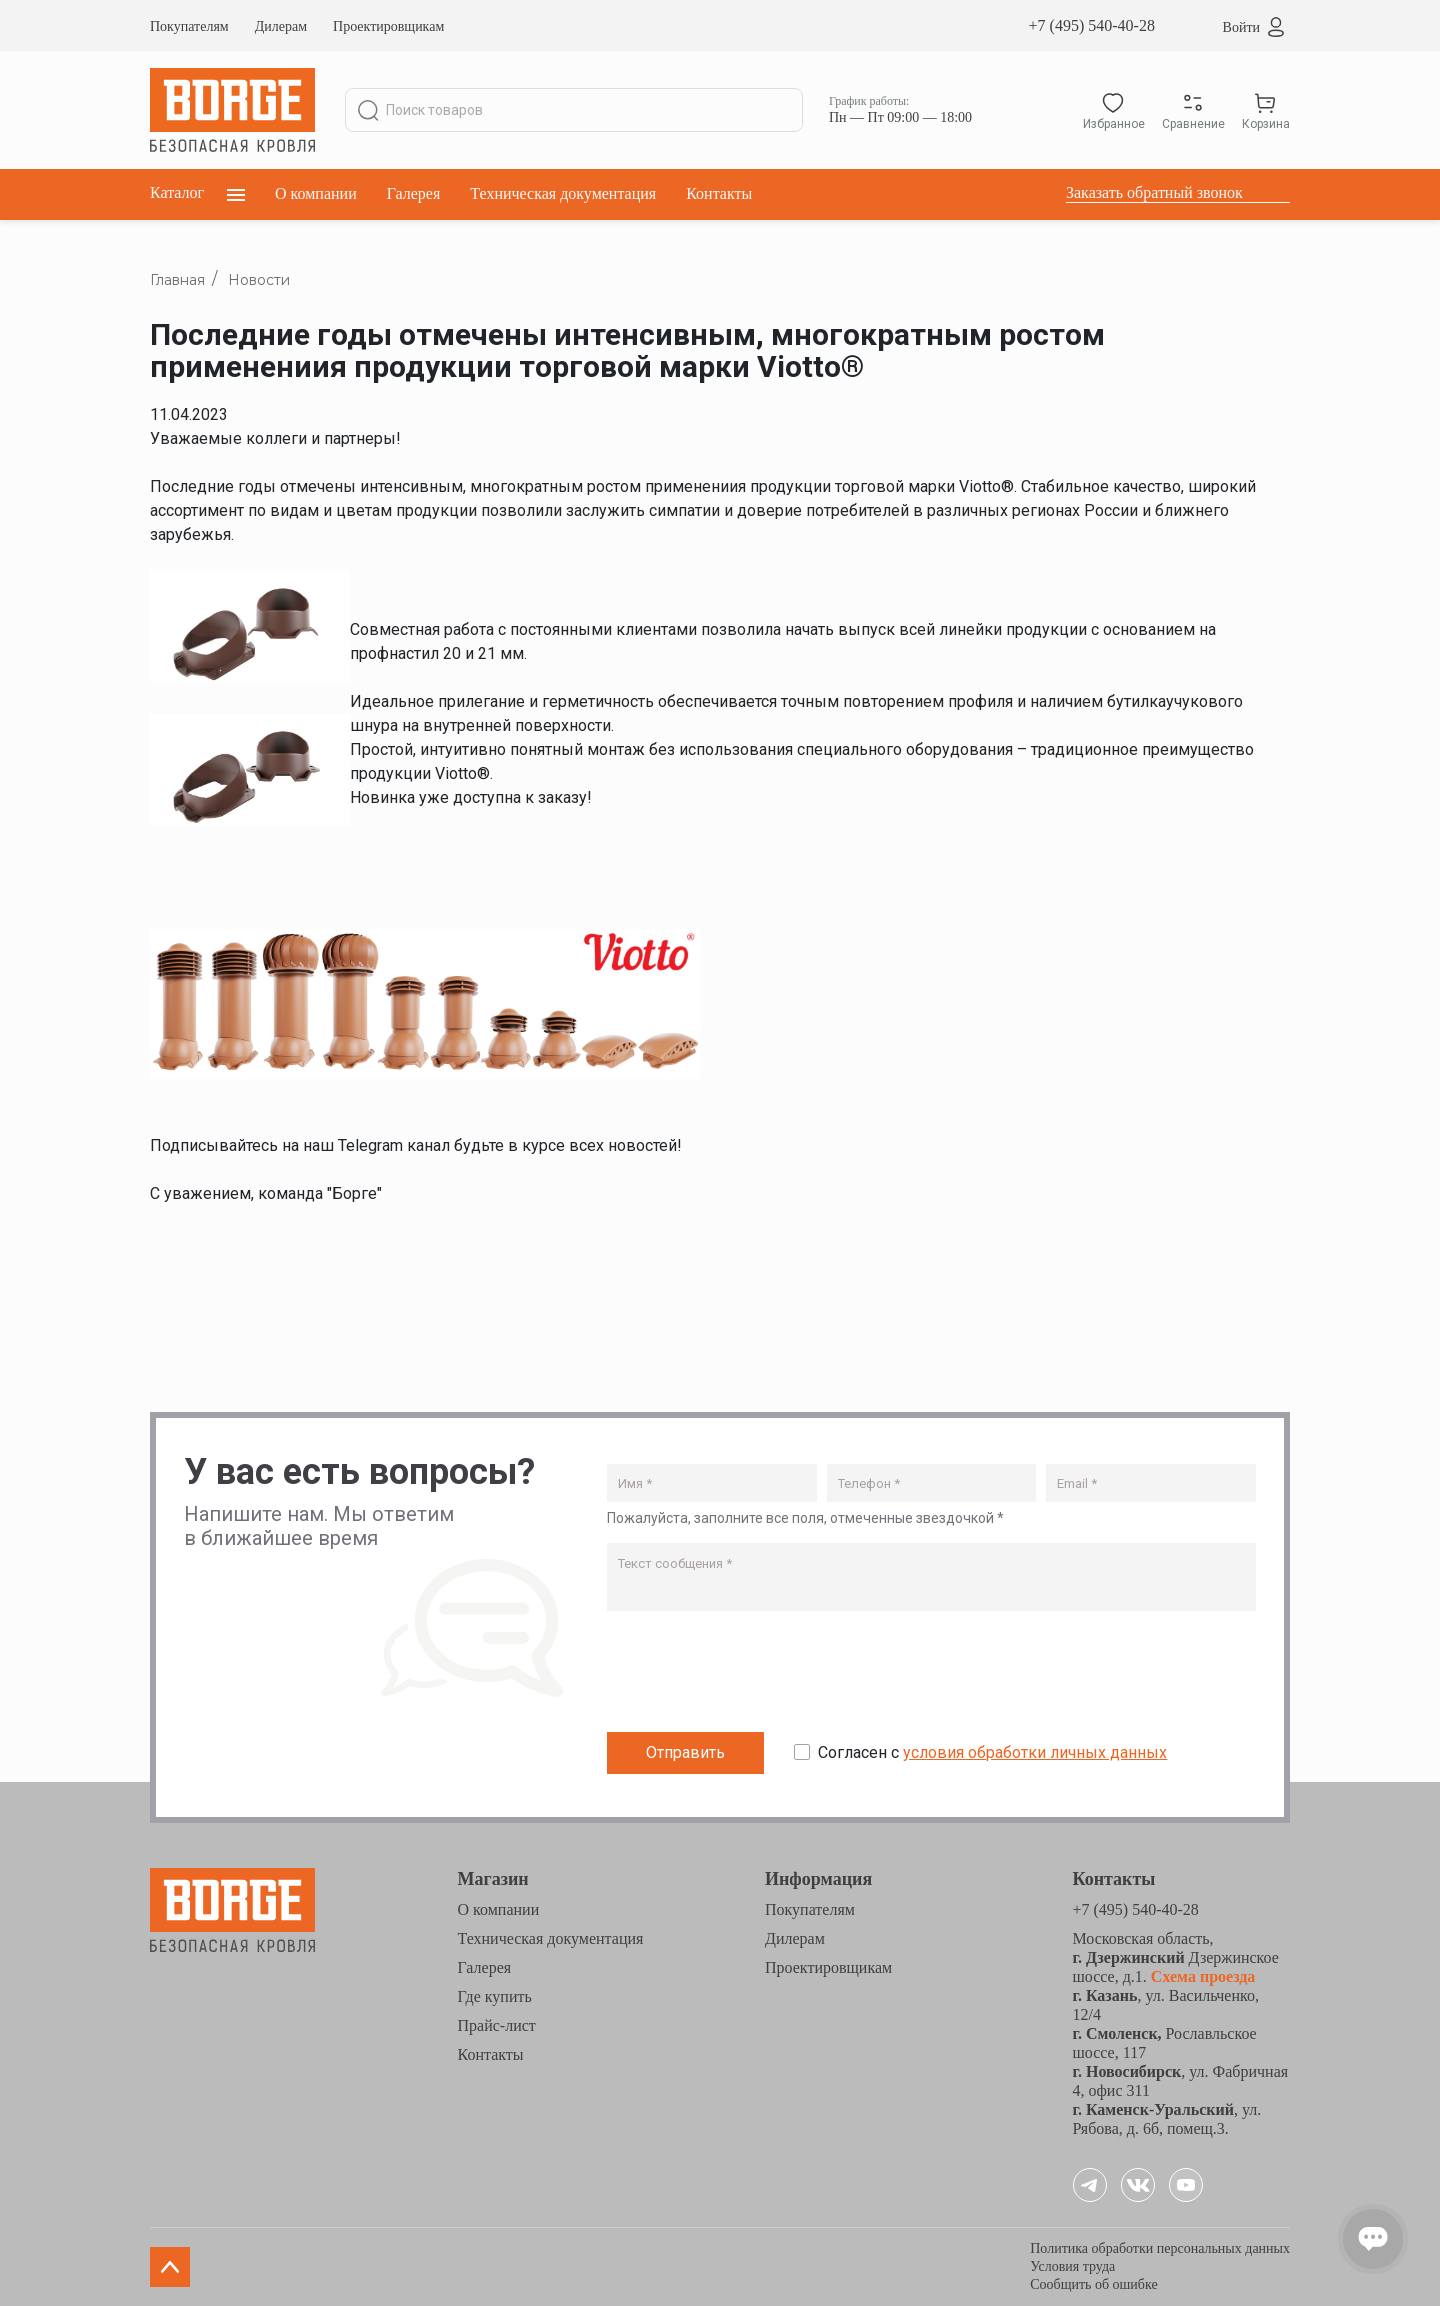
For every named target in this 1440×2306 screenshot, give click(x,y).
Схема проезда (1201, 1976)
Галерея (414, 193)
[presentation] (759, 1676)
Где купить (495, 1996)
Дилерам (281, 26)
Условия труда (1072, 2266)
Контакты (719, 193)
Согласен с (992, 1752)
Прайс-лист (497, 2025)
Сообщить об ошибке (1093, 2284)
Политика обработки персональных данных (1160, 2248)
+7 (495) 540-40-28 (1092, 25)
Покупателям (189, 26)
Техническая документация (563, 193)
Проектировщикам (388, 26)
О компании (316, 193)
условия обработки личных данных (1035, 1752)
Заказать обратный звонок (1154, 192)
